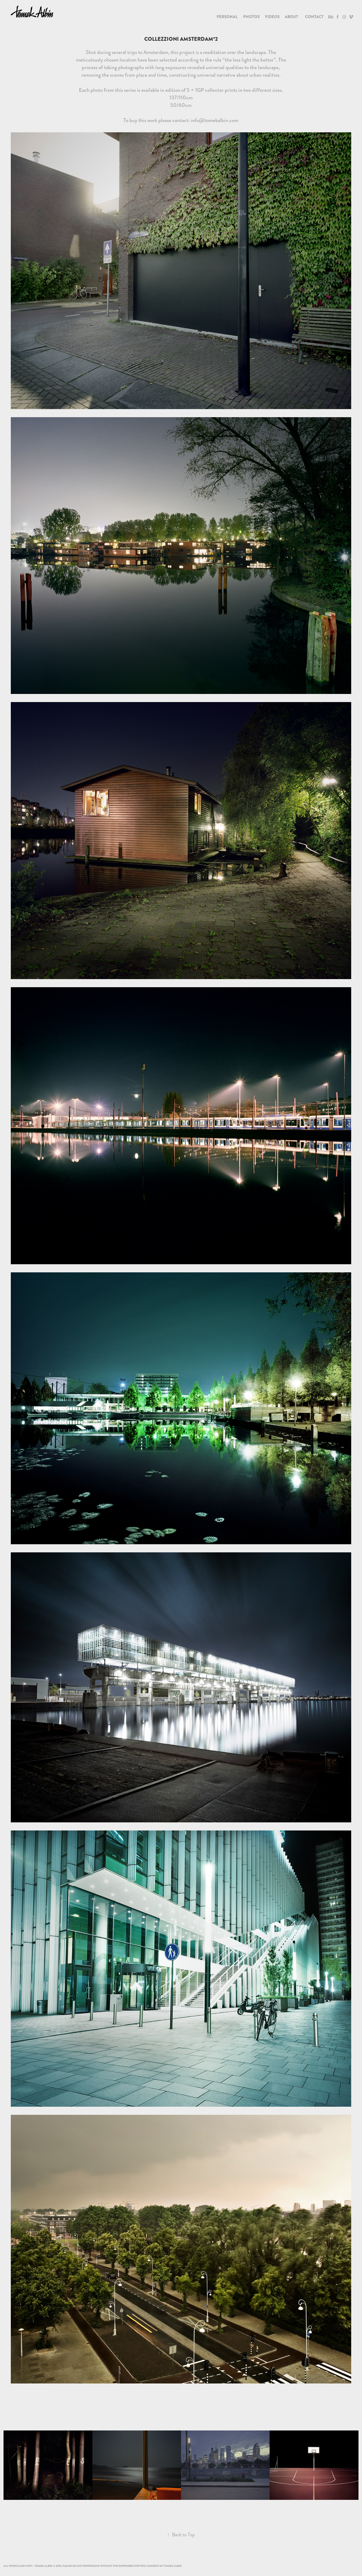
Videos (272, 17)
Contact (314, 17)
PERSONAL (227, 17)
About (291, 17)
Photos (251, 17)
